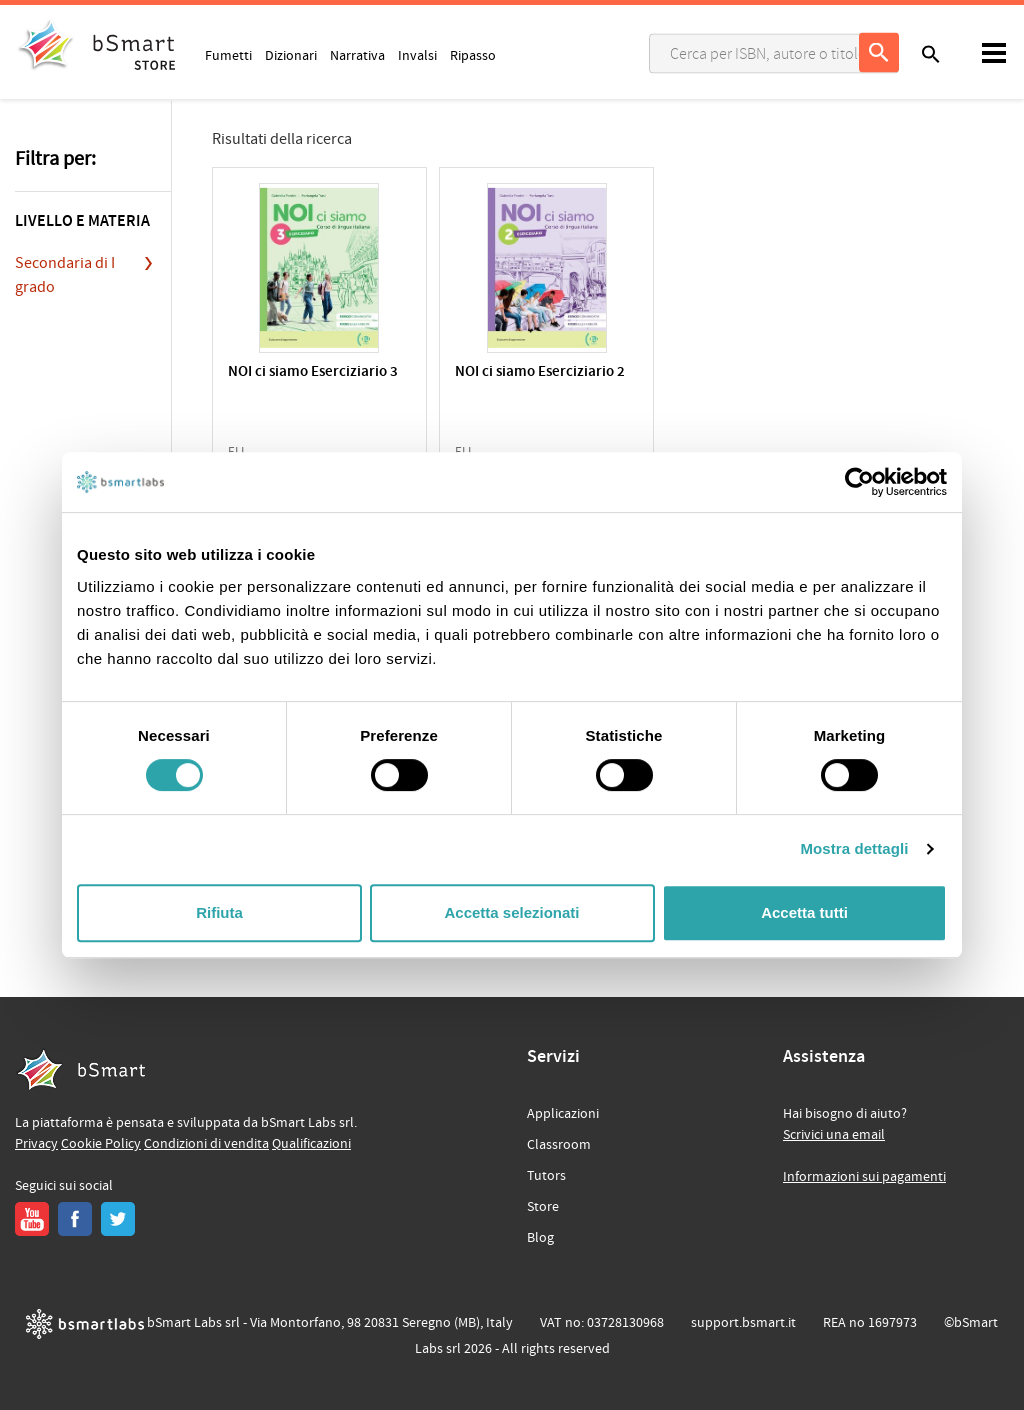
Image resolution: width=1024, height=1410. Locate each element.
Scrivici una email (834, 1135)
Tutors (546, 1176)
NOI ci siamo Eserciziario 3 (307, 381)
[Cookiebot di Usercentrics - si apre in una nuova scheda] (859, 482)
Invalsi (417, 55)
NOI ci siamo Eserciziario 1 (724, 381)
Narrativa (357, 55)
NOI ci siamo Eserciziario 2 (516, 381)
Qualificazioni (311, 1144)
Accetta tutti (804, 912)
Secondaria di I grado (65, 275)
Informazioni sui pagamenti (864, 1177)
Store (543, 1207)
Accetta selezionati (511, 912)
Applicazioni (563, 1114)
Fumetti (228, 55)
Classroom (559, 1145)
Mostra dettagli (854, 848)
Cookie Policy (101, 1144)
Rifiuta (219, 912)
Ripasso (473, 55)
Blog (540, 1238)
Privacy (36, 1144)
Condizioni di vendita (206, 1144)
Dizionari (291, 55)
